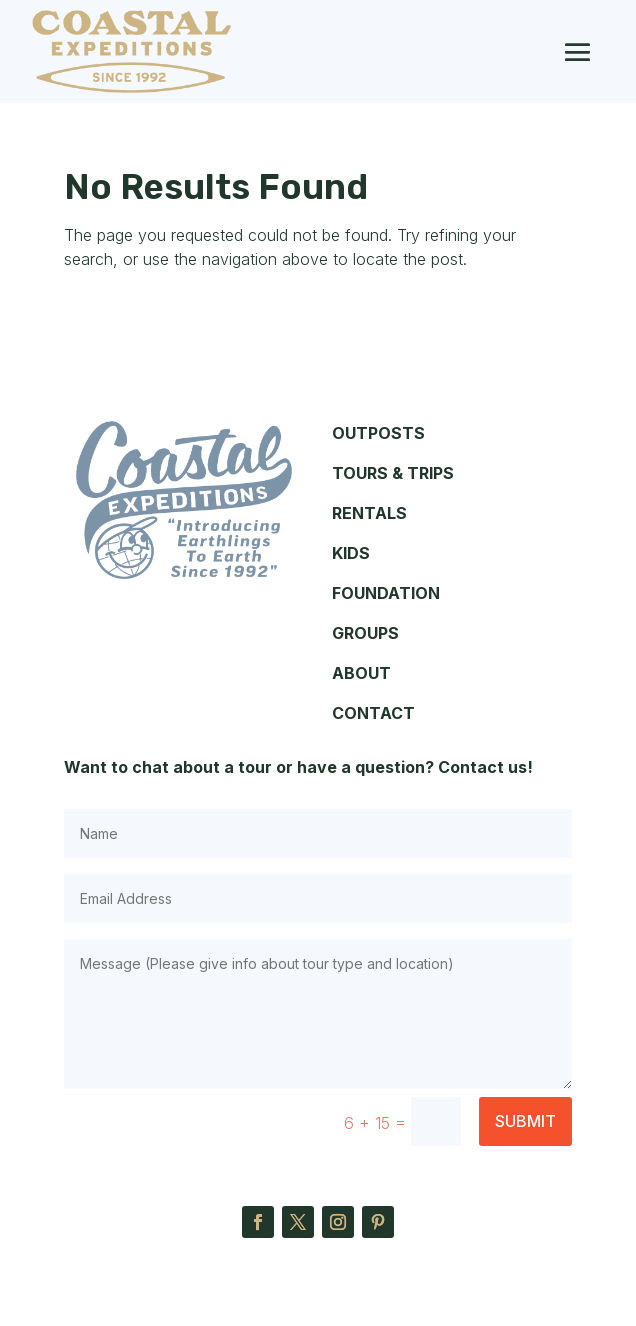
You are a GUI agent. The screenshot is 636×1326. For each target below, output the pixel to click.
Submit (525, 1121)
